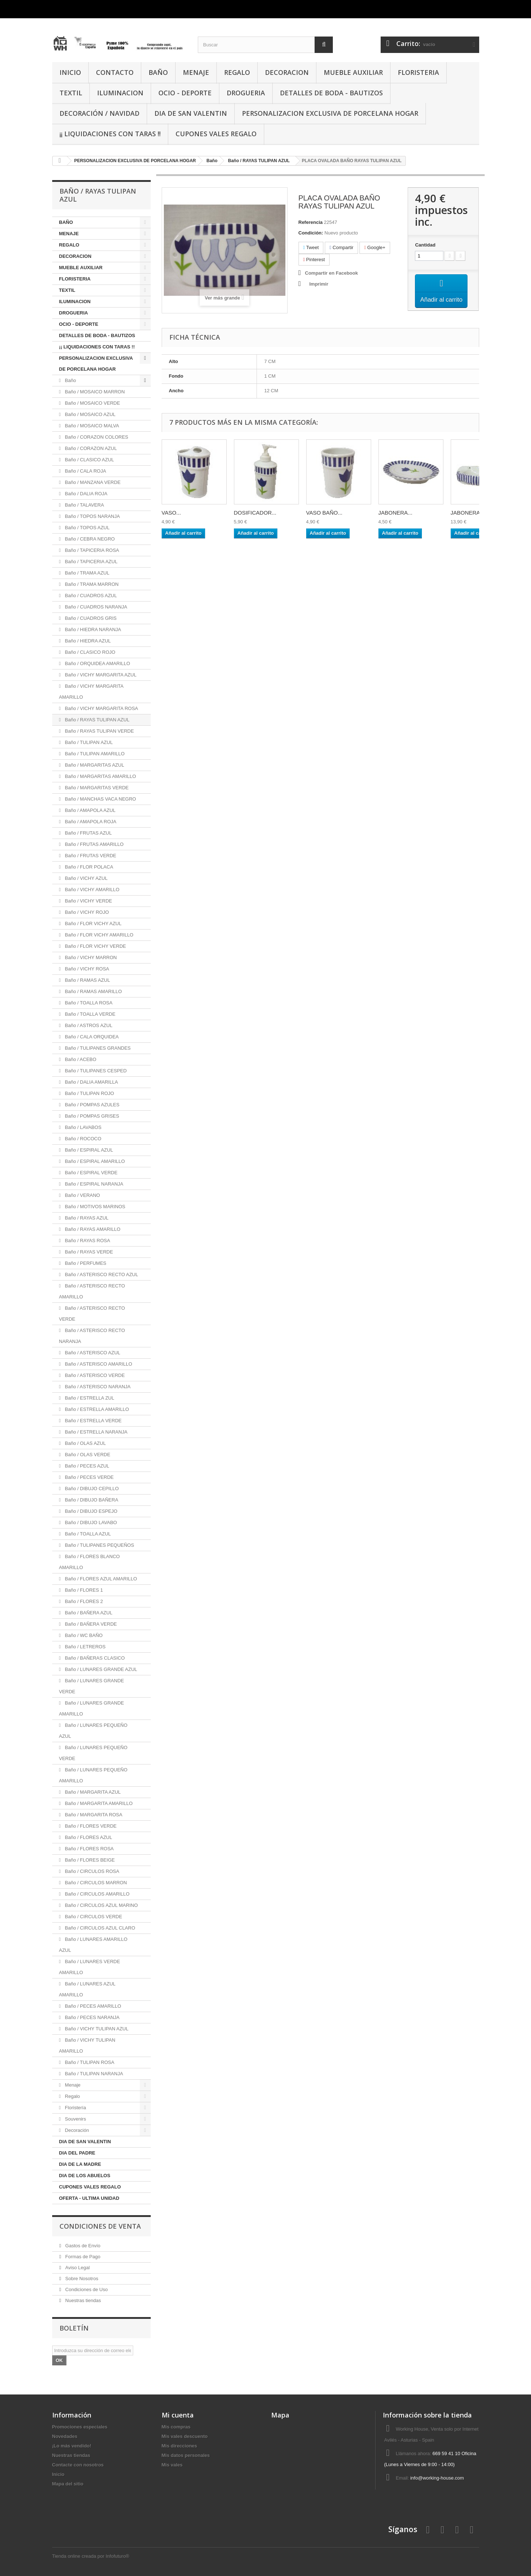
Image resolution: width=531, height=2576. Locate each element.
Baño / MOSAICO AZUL (89, 414)
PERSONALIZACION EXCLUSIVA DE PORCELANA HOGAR (330, 113)
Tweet (311, 247)
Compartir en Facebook (331, 273)
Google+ (374, 247)
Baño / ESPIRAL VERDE (91, 1172)
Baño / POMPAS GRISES (91, 1116)
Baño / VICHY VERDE (88, 901)
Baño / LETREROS (84, 1646)
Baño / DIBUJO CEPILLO (91, 1488)
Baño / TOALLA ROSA (88, 1002)
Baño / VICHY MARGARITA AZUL (100, 675)
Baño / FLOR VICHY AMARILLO (98, 935)
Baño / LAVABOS (82, 1127)
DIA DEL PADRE (77, 2153)
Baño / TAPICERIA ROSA (91, 550)
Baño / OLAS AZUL (85, 1443)
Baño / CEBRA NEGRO (89, 539)
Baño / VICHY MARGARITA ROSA (101, 708)
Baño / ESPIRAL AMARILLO (94, 1161)
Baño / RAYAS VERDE (88, 1252)
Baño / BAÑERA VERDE (90, 1624)
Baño (70, 380)
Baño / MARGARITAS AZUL (94, 765)
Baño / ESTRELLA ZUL (89, 1398)
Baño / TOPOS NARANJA (92, 516)
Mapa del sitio (68, 2484)
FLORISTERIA (418, 72)
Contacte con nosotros (78, 2465)
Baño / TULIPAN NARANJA (93, 2073)
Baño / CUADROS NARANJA (95, 607)
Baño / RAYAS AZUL (86, 1218)
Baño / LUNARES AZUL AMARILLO (87, 1989)
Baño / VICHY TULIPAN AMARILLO (87, 2045)
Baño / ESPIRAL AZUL (88, 1150)
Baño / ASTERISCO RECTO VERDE (92, 1313)
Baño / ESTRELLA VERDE (93, 1420)
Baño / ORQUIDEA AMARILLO (97, 663)
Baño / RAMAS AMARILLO (93, 991)
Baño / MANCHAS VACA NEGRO (100, 799)
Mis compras (176, 2427)
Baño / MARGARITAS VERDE (96, 787)
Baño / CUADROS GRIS (90, 618)
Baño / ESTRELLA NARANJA (95, 1432)
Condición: (311, 233)
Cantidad (425, 245)
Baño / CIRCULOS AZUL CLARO (99, 1928)
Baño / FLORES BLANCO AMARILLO (89, 1562)
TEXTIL (70, 92)
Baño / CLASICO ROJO (89, 652)
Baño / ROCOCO (82, 1138)
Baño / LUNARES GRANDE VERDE (91, 1686)
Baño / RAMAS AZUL (87, 980)
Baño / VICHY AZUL (85, 878)
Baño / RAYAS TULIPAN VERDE (99, 731)
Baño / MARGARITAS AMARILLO (100, 776)
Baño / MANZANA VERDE (92, 482)
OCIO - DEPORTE (185, 92)
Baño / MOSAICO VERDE (92, 403)
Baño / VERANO (82, 1195)
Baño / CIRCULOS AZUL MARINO (101, 1905)
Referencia (311, 222)
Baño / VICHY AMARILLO (91, 889)
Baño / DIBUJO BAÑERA (91, 1500)
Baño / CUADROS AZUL (90, 595)
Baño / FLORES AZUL (88, 1837)
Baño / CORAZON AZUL (90, 448)
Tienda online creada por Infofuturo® (90, 2556)
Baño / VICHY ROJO (86, 912)
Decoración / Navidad (99, 113)
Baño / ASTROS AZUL (88, 1025)
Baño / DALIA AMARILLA (91, 1082)
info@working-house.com (437, 2478)
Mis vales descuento (185, 2436)
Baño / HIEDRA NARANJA (92, 629)
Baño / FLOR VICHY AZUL (93, 923)
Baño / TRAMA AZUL (86, 573)
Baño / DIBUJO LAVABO (90, 1522)
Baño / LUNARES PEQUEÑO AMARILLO (93, 1775)
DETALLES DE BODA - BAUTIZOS (331, 92)
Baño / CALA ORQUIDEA (91, 1036)
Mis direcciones (179, 2446)
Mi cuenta (178, 2415)
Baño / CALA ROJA (85, 471)
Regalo (72, 2096)
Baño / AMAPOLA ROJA (90, 821)
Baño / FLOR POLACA (88, 867)
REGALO (237, 72)
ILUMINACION (120, 92)
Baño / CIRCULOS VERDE (93, 1916)
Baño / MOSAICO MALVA (91, 425)
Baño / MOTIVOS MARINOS (94, 1206)
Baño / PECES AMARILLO (92, 2006)
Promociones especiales (80, 2427)
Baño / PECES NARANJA (91, 2017)
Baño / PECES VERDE (88, 1477)
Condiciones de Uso (86, 2289)
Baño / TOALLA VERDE (89, 1014)
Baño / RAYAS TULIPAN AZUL (96, 719)
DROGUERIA (246, 92)
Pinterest (314, 259)
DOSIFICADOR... (255, 520)
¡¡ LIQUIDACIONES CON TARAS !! (110, 133)
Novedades (64, 2436)
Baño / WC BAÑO (83, 1635)
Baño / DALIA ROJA (85, 493)
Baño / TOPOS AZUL (86, 527)
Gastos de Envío (82, 2245)
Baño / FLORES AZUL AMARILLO (100, 1578)
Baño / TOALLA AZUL (87, 1534)
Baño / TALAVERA (84, 505)
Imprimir (318, 284)
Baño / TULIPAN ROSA (89, 2062)
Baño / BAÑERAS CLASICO (94, 1658)
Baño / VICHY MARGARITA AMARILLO (91, 691)
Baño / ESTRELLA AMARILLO (96, 1409)
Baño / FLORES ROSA (88, 1848)
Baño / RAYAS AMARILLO (92, 1229)
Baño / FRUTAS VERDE (90, 855)
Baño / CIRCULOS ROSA (91, 1871)
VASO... (171, 520)
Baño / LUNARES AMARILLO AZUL (93, 1944)
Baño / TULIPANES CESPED (95, 1070)
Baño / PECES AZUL (86, 1466)
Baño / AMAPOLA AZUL (89, 810)
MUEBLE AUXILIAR (353, 72)
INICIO (70, 72)
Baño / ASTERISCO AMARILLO (98, 1364)
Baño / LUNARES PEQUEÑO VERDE (93, 1753)
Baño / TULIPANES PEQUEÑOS (99, 1545)
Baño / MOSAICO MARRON (94, 391)
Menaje (72, 2085)
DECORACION (287, 72)
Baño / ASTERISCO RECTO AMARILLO (92, 1291)
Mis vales (172, 2465)
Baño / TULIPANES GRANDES (97, 1048)
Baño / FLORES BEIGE (89, 1860)
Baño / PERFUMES (85, 1263)
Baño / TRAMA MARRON (91, 584)
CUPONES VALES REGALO (216, 133)
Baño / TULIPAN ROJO (89, 1093)
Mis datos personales (186, 2455)
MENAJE (196, 72)
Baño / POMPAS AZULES (91, 1104)
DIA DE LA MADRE (80, 2164)
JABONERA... (395, 520)
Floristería (75, 2107)
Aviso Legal (77, 2267)
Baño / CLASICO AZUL (89, 459)
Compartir (341, 247)
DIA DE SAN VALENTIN (190, 113)
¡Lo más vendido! (72, 2446)
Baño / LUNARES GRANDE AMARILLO (91, 1708)
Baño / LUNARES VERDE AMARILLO (89, 1967)
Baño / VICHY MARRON (90, 957)
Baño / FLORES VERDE (90, 1826)
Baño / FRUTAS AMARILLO (93, 844)
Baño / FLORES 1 (83, 1590)
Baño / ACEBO (80, 1059)
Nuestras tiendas (82, 2300)
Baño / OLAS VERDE (87, 1454)
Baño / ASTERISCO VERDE (94, 1375)
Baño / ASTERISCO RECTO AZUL (101, 1274)
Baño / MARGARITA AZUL (92, 1792)
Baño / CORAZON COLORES (96, 437)
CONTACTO (115, 72)
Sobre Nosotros (81, 2278)
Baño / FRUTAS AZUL (88, 833)
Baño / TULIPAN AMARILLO (94, 753)
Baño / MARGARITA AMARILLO (98, 1803)
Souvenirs (75, 2119)
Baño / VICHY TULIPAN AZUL (96, 2028)
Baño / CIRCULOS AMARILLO (97, 1894)
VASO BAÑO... (324, 520)
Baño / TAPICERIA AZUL (91, 561)
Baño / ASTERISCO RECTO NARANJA (92, 1336)
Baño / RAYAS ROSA (87, 1240)
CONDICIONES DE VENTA (100, 2226)
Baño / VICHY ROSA (86, 969)
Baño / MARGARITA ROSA (93, 1814)
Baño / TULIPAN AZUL (88, 742)
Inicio (58, 2474)
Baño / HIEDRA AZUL (87, 641)
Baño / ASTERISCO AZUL (92, 1352)
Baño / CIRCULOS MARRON (95, 1882)
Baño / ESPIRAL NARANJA (93, 1184)
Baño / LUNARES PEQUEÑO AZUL (93, 1730)
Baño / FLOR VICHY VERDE (95, 946)
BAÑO (158, 72)
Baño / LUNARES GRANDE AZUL (100, 1669)
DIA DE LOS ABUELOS (85, 2175)
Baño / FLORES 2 (83, 1601)
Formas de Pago (82, 2256)
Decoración (76, 2130)
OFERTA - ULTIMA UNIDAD (89, 2198)
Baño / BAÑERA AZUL (88, 1612)
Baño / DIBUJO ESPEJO (90, 1511)
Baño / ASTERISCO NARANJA (97, 1386)
